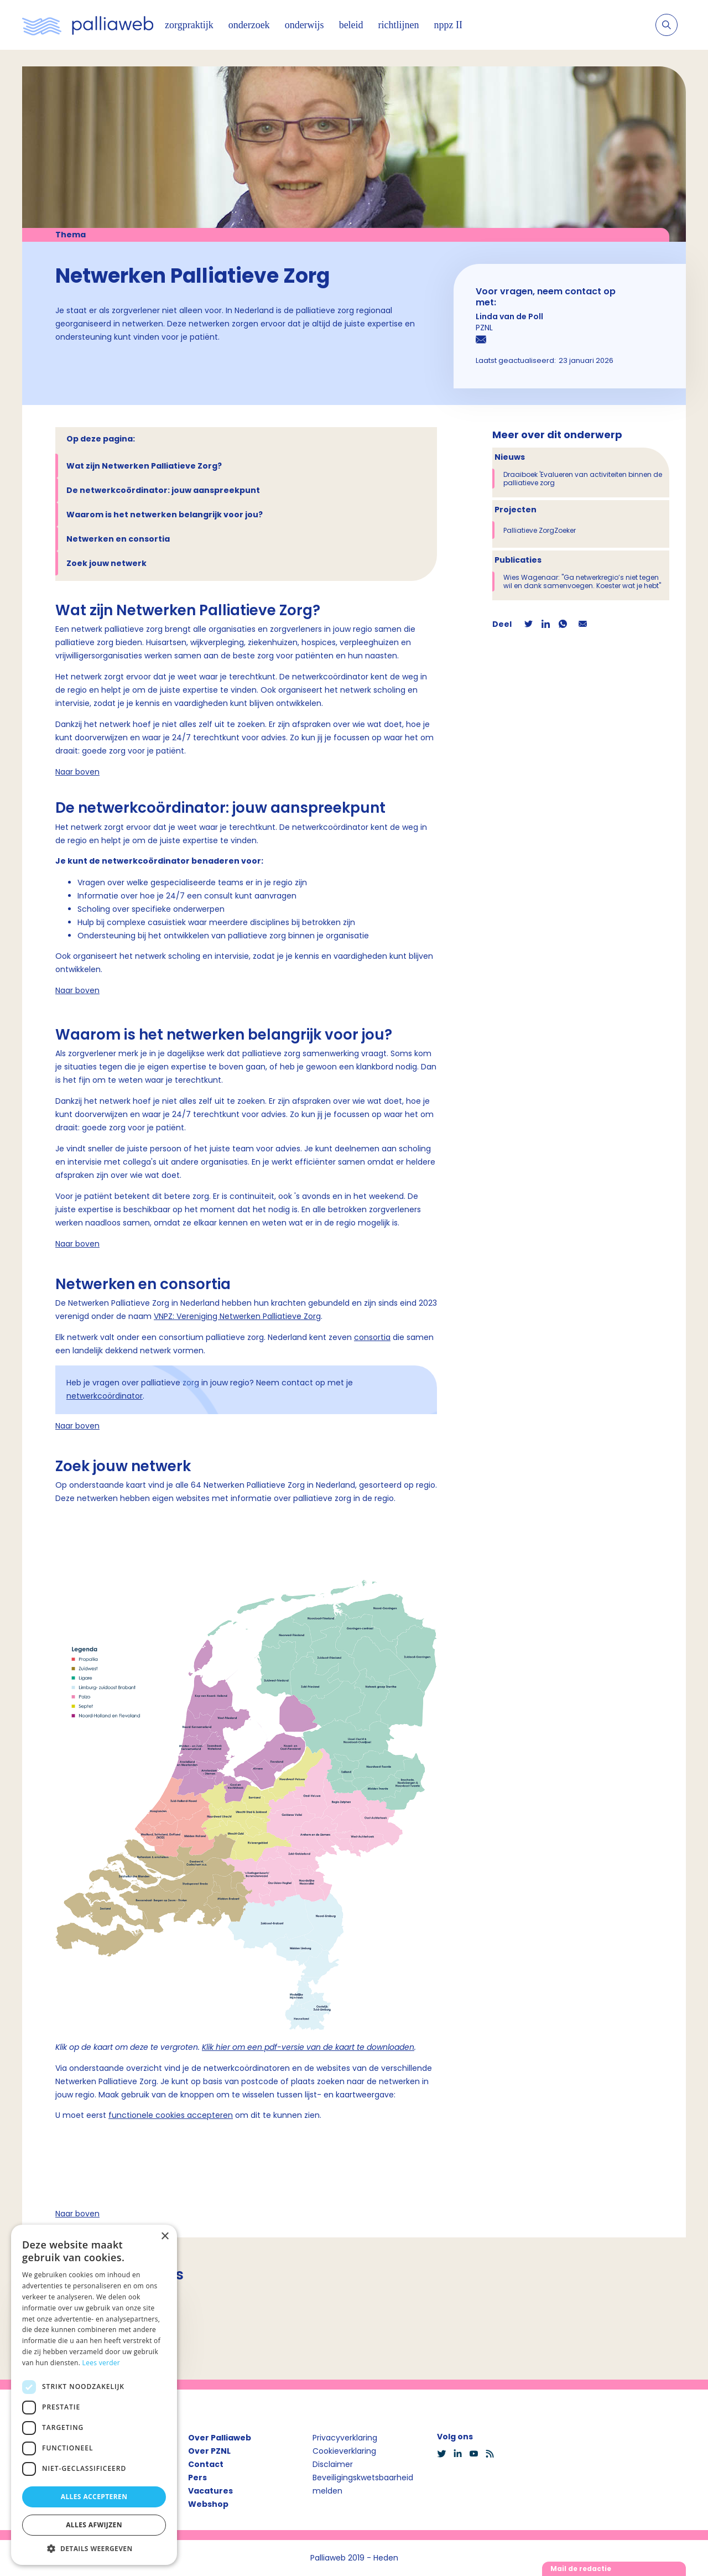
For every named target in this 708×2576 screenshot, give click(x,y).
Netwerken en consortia (118, 538)
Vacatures (210, 2490)
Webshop (208, 2504)
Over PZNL (209, 2450)
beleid (351, 24)
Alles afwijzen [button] (94, 2525)
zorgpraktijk (189, 24)
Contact (205, 2464)
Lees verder (101, 2362)
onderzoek (249, 24)
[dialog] (94, 2395)
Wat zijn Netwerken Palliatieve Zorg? (144, 465)
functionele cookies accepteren (170, 2115)
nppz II (448, 24)
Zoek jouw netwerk (106, 563)
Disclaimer (333, 2464)
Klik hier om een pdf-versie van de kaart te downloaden (308, 2047)
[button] (94, 2548)
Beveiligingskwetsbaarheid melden (363, 2484)
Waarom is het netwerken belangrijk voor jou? (164, 514)
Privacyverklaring (345, 2437)
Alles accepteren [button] (94, 2496)
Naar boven (77, 771)
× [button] (164, 2236)
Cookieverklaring (344, 2450)
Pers (197, 2477)
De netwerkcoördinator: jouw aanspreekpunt (163, 490)
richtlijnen (398, 24)
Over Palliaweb (219, 2437)
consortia (372, 1337)
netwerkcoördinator (104, 1395)
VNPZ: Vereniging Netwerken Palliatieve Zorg (237, 1316)
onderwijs (304, 24)
